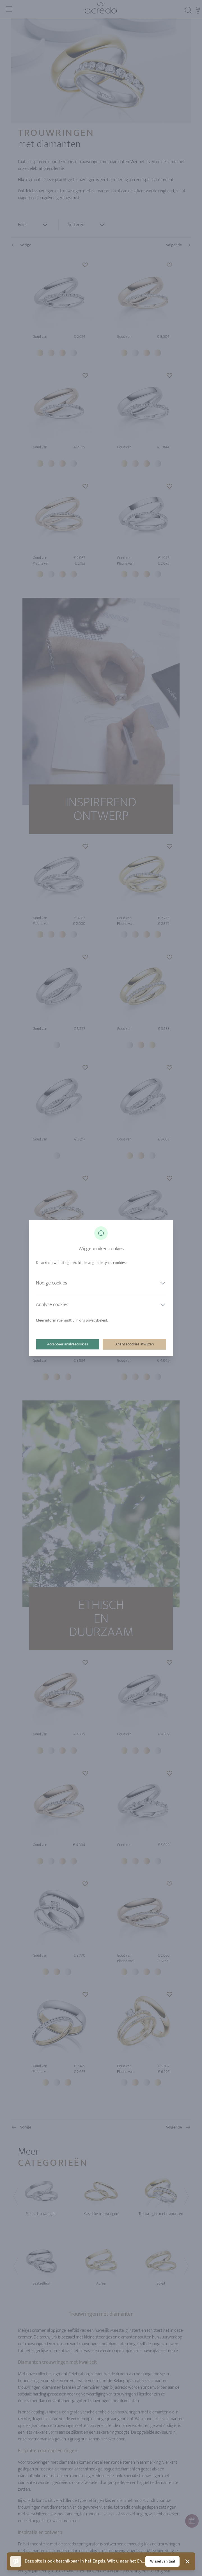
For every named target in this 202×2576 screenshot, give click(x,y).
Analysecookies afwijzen (134, 1344)
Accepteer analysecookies (67, 1344)
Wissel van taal (162, 2561)
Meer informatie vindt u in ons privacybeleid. (72, 1320)
